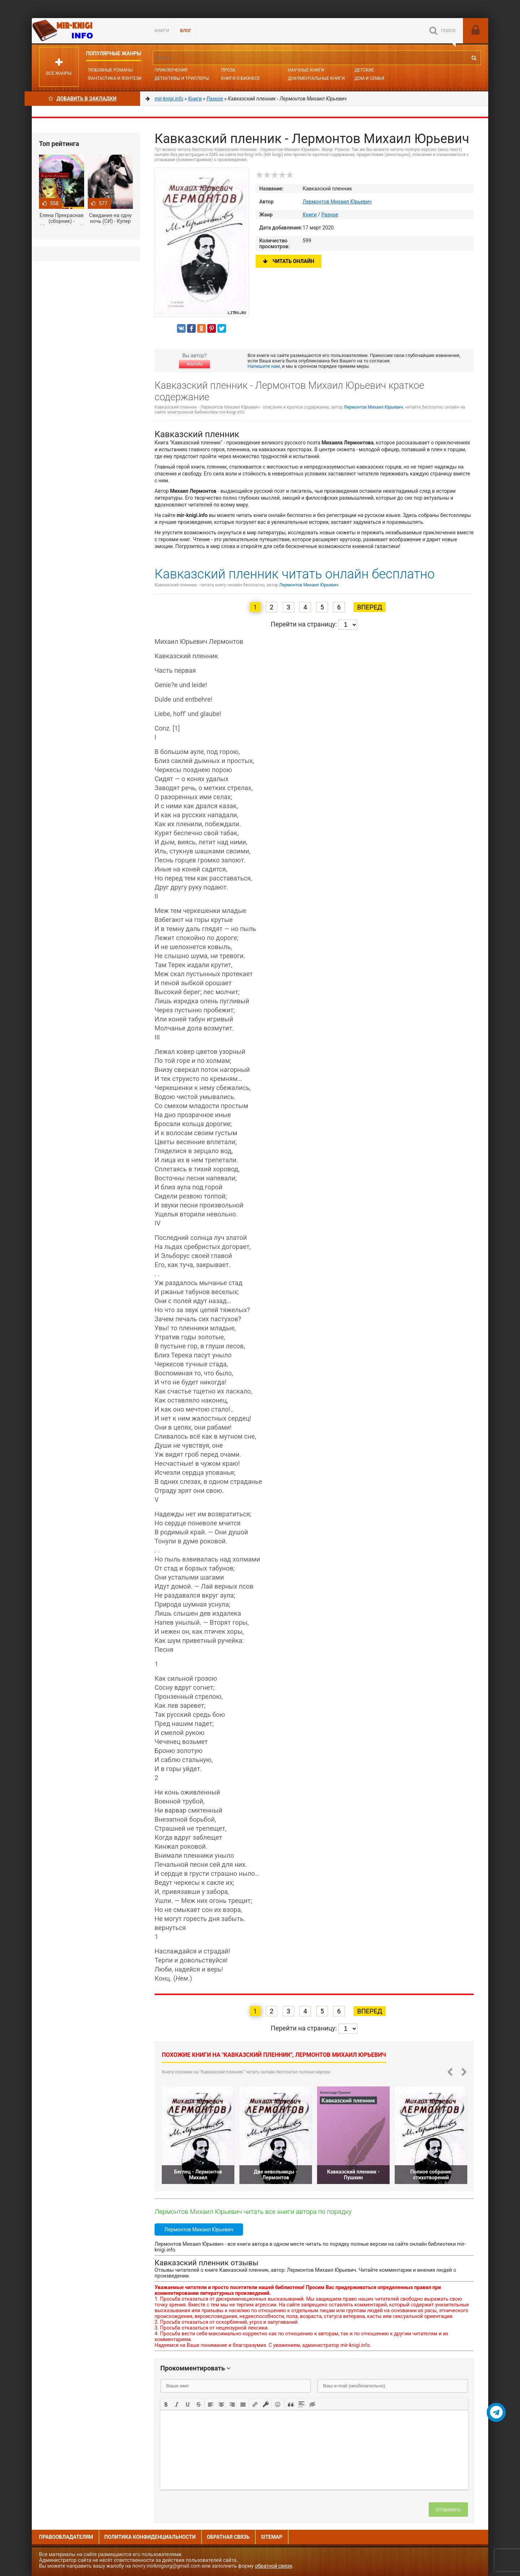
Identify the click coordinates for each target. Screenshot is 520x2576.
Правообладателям (66, 2537)
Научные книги (306, 70)
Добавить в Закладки (82, 99)
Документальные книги (316, 78)
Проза (228, 70)
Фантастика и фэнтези (115, 78)
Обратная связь (228, 2537)
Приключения (171, 70)
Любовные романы (110, 70)
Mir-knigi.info (86, 30)
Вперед (369, 607)
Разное (329, 214)
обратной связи (273, 2566)
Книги (162, 30)
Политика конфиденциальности (150, 2537)
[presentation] (166, 2403)
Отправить (448, 2509)
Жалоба (194, 364)
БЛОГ (185, 30)
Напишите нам (264, 366)
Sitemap (271, 2537)
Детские (364, 70)
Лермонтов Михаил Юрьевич (337, 201)
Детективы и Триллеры (182, 78)
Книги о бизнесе (240, 78)
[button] (166, 2403)
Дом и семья (369, 78)
